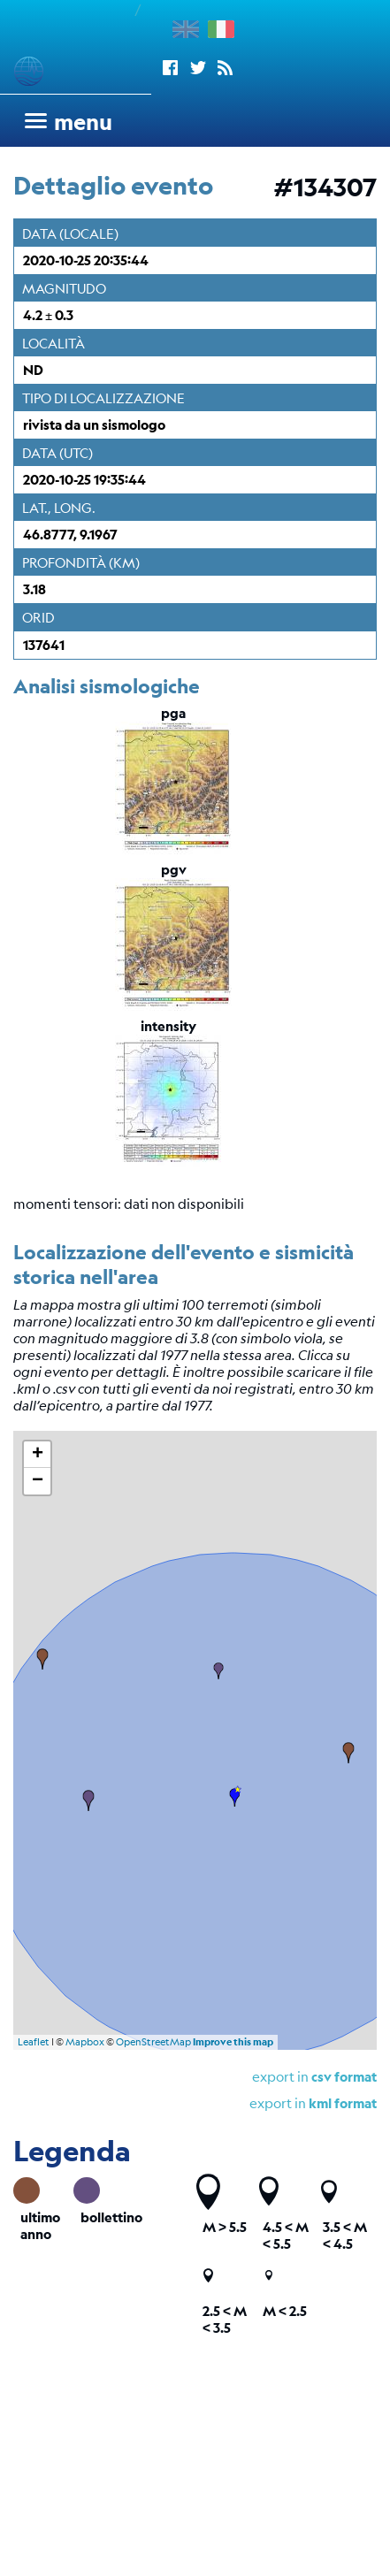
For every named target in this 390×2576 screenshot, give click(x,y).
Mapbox (84, 2042)
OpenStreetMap (153, 2042)
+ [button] (37, 1454)
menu (83, 121)
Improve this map (233, 2042)
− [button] (37, 1481)
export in (314, 2076)
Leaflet (34, 2042)
